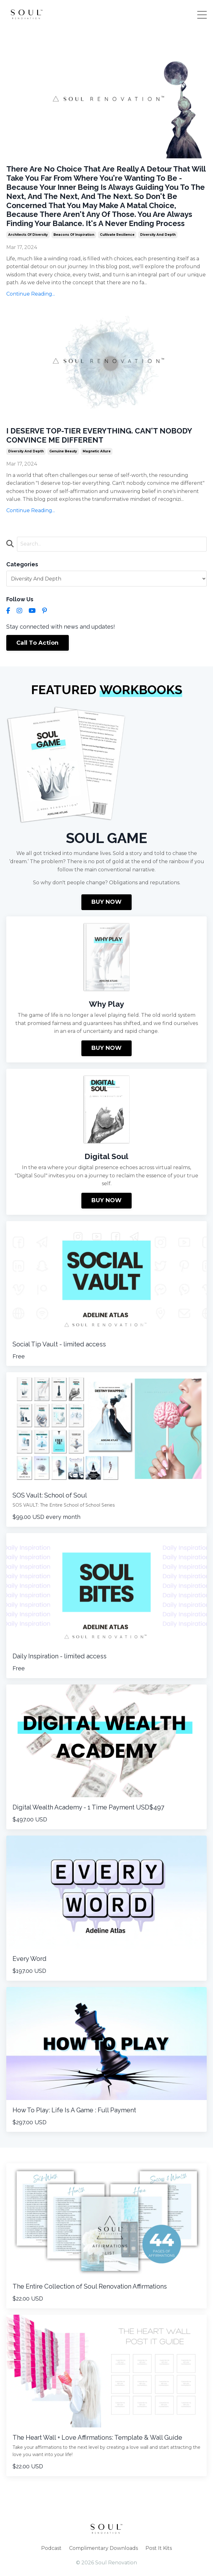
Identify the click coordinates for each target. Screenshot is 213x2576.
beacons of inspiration (73, 235)
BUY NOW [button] (106, 901)
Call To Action (37, 642)
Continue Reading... (30, 294)
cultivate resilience (117, 235)
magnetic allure (97, 451)
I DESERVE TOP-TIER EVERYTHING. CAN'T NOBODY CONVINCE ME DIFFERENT (99, 435)
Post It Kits (158, 2548)
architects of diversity (28, 235)
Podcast (51, 2548)
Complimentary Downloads (103, 2548)
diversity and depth (158, 235)
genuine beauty (63, 451)
